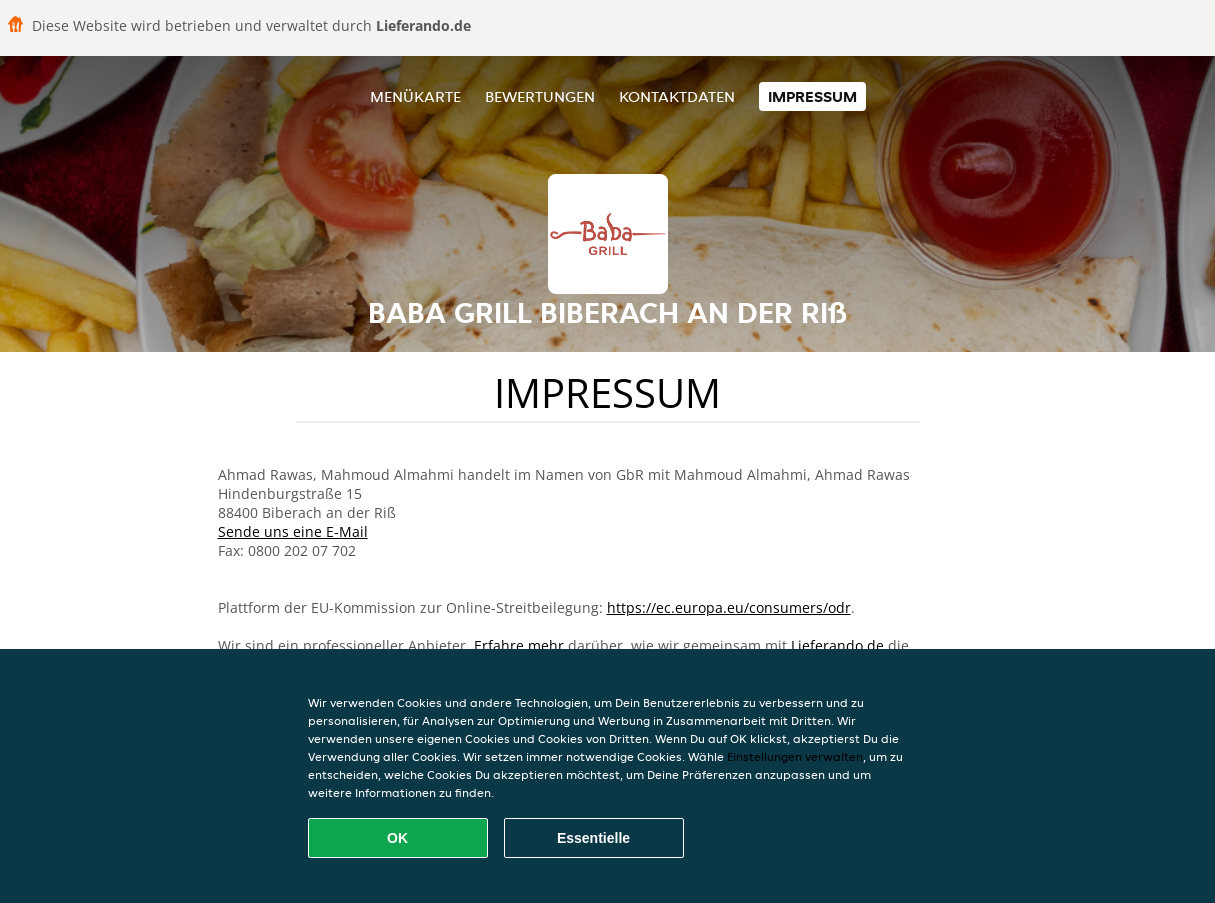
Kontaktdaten (677, 96)
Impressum (812, 96)
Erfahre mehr (519, 645)
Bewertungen (540, 96)
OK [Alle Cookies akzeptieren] (397, 838)
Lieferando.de (837, 645)
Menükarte (415, 96)
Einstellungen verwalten (795, 756)
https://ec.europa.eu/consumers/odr (729, 607)
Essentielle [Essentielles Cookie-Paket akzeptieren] (593, 838)
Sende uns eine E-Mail (293, 531)
